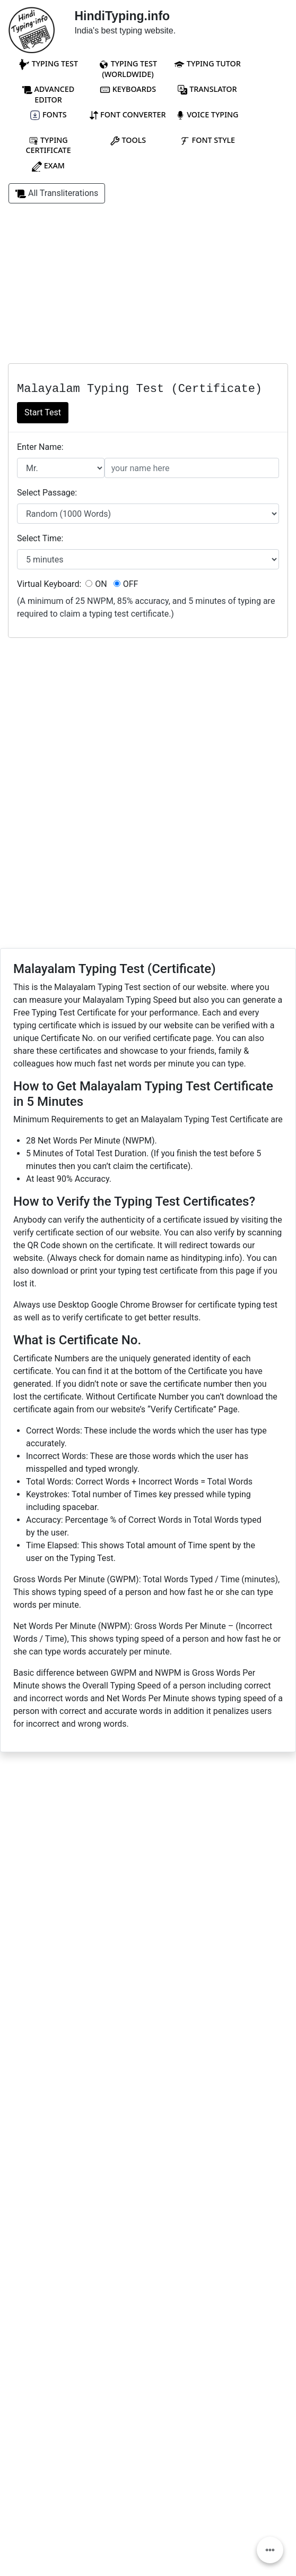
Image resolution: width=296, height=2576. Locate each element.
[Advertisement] (148, 289)
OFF (126, 584)
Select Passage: (47, 493)
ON (96, 584)
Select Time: (40, 538)
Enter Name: (40, 447)
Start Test (42, 412)
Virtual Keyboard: (49, 584)
